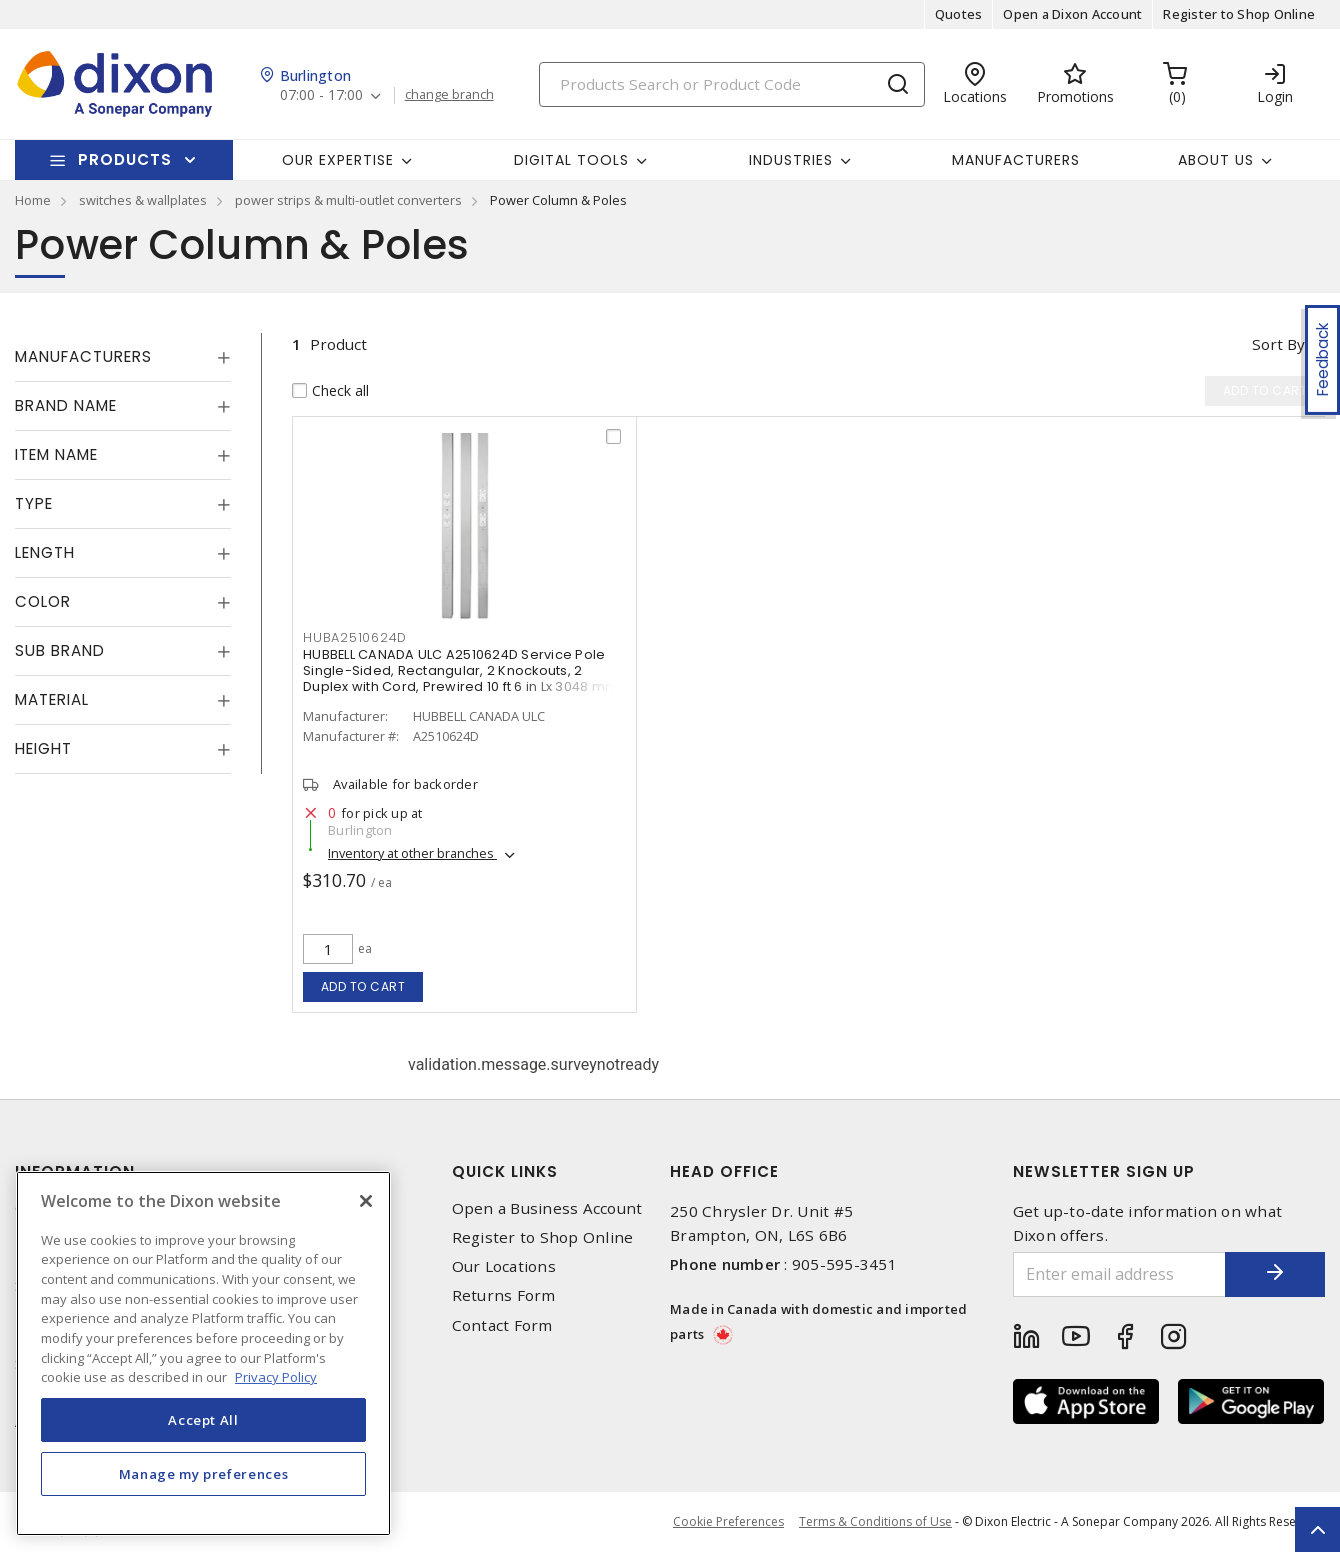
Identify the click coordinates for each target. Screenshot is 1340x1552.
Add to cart (363, 986)
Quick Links (505, 1171)
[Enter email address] (1120, 1274)
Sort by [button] (1278, 344)
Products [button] (125, 159)
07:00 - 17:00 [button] (321, 95)
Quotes (959, 14)
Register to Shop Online (1239, 14)
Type (34, 503)
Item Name (56, 454)
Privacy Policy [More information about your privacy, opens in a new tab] (276, 1377)
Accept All (203, 1420)
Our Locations (504, 1266)
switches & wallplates (143, 200)
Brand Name (66, 405)
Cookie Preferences (728, 1522)
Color (43, 601)
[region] (203, 1353)
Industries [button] (791, 160)
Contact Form (502, 1325)
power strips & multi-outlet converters (348, 200)
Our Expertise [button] (338, 160)
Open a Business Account (547, 1208)
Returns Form (504, 1295)
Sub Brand (60, 650)
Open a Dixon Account (1072, 14)
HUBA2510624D (355, 637)
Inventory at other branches (412, 853)
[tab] (123, 357)
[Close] (366, 1201)
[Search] (732, 84)
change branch (449, 95)
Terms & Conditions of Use (875, 1521)
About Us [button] (1216, 160)
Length (45, 552)
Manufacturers (1016, 160)
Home (33, 200)
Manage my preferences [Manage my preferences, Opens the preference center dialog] (204, 1474)
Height (43, 748)
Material (52, 699)
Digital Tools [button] (571, 160)
